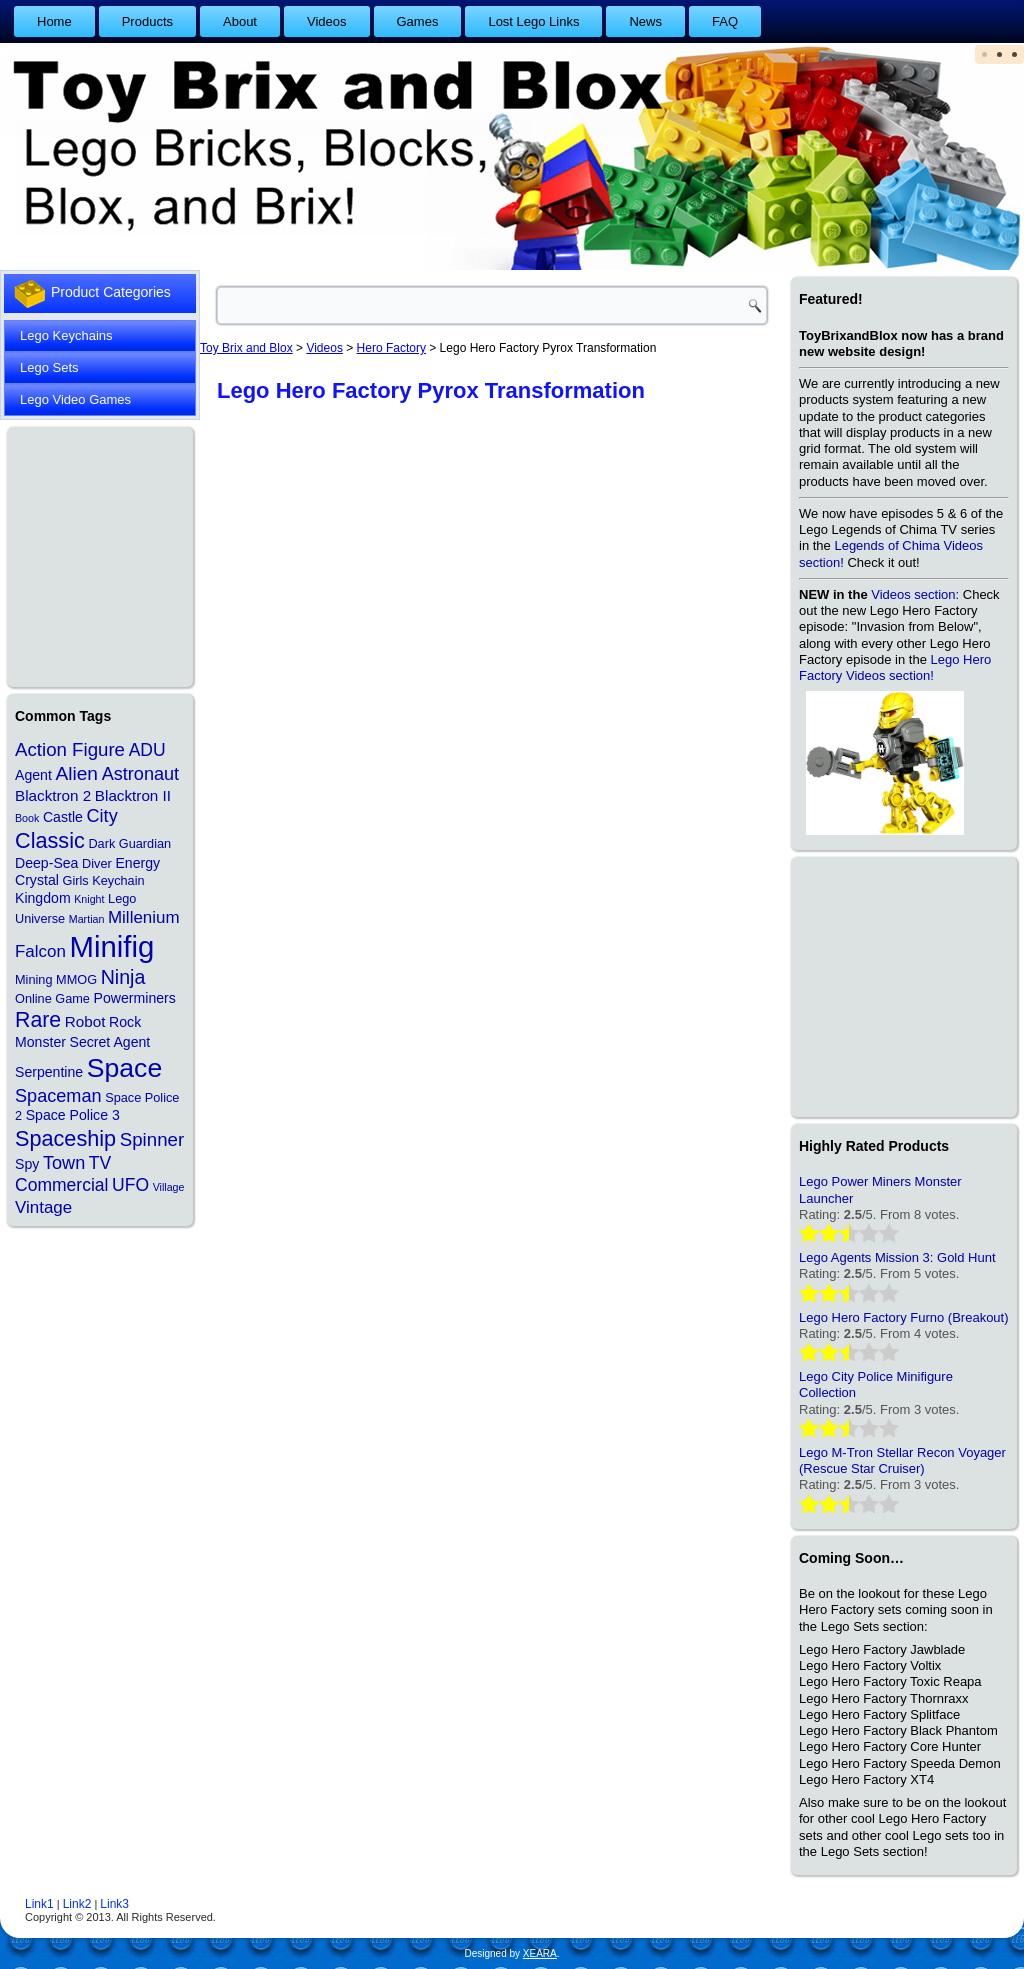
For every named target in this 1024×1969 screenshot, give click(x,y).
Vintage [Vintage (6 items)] (43, 1207)
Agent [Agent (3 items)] (33, 775)
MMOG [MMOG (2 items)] (76, 979)
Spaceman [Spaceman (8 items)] (58, 1096)
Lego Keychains (66, 335)
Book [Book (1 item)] (27, 818)
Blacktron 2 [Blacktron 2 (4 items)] (53, 795)
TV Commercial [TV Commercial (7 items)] (63, 1174)
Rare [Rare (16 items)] (38, 1020)
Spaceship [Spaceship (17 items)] (65, 1138)
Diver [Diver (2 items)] (97, 863)
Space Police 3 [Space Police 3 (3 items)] (73, 1115)
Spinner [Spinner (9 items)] (152, 1139)
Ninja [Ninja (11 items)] (123, 977)
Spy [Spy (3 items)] (27, 1164)
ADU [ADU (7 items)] (147, 750)
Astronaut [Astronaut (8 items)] (141, 774)
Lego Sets (49, 367)
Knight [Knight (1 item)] (89, 899)
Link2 (77, 1904)
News (645, 21)
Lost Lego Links (533, 21)
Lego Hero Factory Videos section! (895, 667)
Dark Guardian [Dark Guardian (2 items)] (129, 843)
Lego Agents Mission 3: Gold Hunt (897, 1257)
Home (54, 21)
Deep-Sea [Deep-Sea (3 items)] (46, 863)
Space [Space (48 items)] (124, 1068)
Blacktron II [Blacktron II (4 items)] (133, 795)
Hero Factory (391, 348)
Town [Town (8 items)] (64, 1163)
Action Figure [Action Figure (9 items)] (70, 749)
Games (418, 21)
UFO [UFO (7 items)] (130, 1185)
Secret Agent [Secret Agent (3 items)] (110, 1042)
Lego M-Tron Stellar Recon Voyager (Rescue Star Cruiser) (902, 1460)
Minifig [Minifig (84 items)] (112, 946)
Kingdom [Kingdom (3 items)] (43, 898)
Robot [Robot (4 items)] (85, 1021)
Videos (327, 21)
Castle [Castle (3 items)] (63, 817)
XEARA (540, 1953)
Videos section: (915, 594)
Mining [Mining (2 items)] (33, 979)
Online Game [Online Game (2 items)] (52, 998)
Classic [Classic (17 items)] (50, 840)
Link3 (114, 1904)
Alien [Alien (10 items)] (76, 773)
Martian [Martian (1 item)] (87, 919)
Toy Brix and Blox (246, 348)
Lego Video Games (75, 399)
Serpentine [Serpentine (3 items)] (49, 1072)
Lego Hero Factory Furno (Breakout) (904, 1317)
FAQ (725, 21)
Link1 (39, 1904)
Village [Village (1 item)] (169, 1187)
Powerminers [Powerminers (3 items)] (135, 998)
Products (147, 21)
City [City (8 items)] (102, 816)
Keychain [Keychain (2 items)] (118, 880)
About (240, 21)
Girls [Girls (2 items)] (75, 880)
